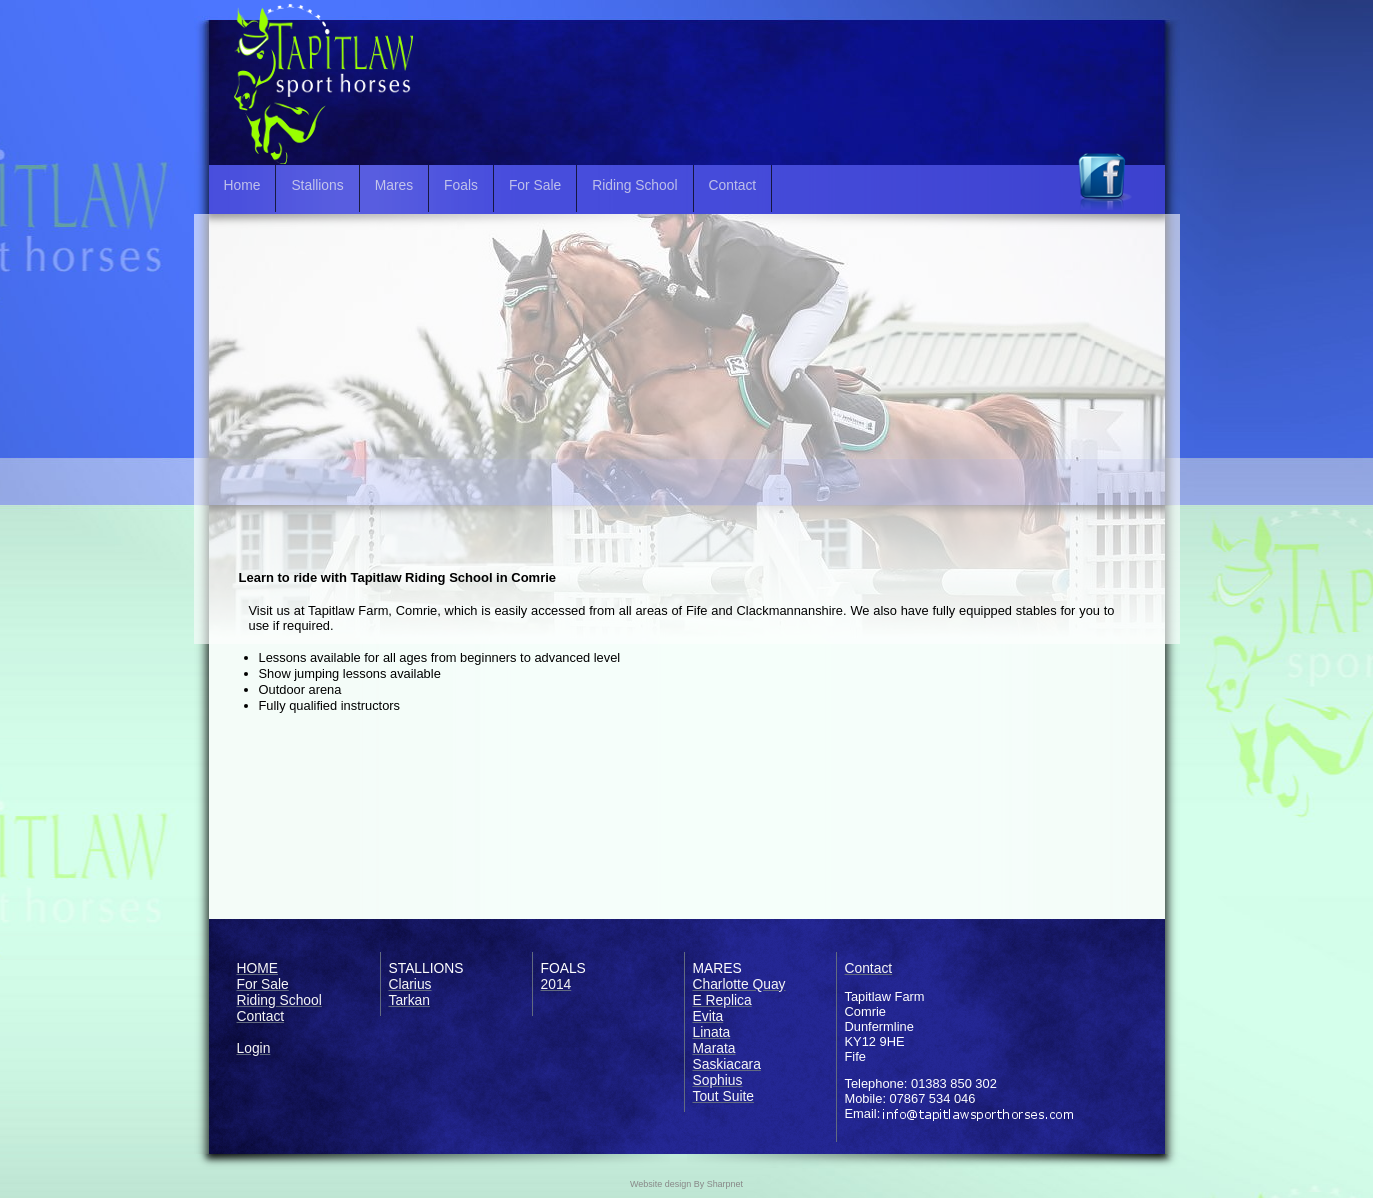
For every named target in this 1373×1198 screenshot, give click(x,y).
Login (254, 1048)
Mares (394, 185)
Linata (712, 1032)
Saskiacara (727, 1064)
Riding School (634, 185)
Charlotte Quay (739, 984)
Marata (714, 1048)
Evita (708, 1016)
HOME (258, 968)
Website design (660, 1184)
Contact (733, 185)
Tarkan (410, 1000)
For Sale (535, 185)
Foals (461, 185)
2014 (556, 984)
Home (242, 185)
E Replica (722, 1000)
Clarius (410, 984)
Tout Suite (724, 1096)
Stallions (317, 185)
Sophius (718, 1080)
